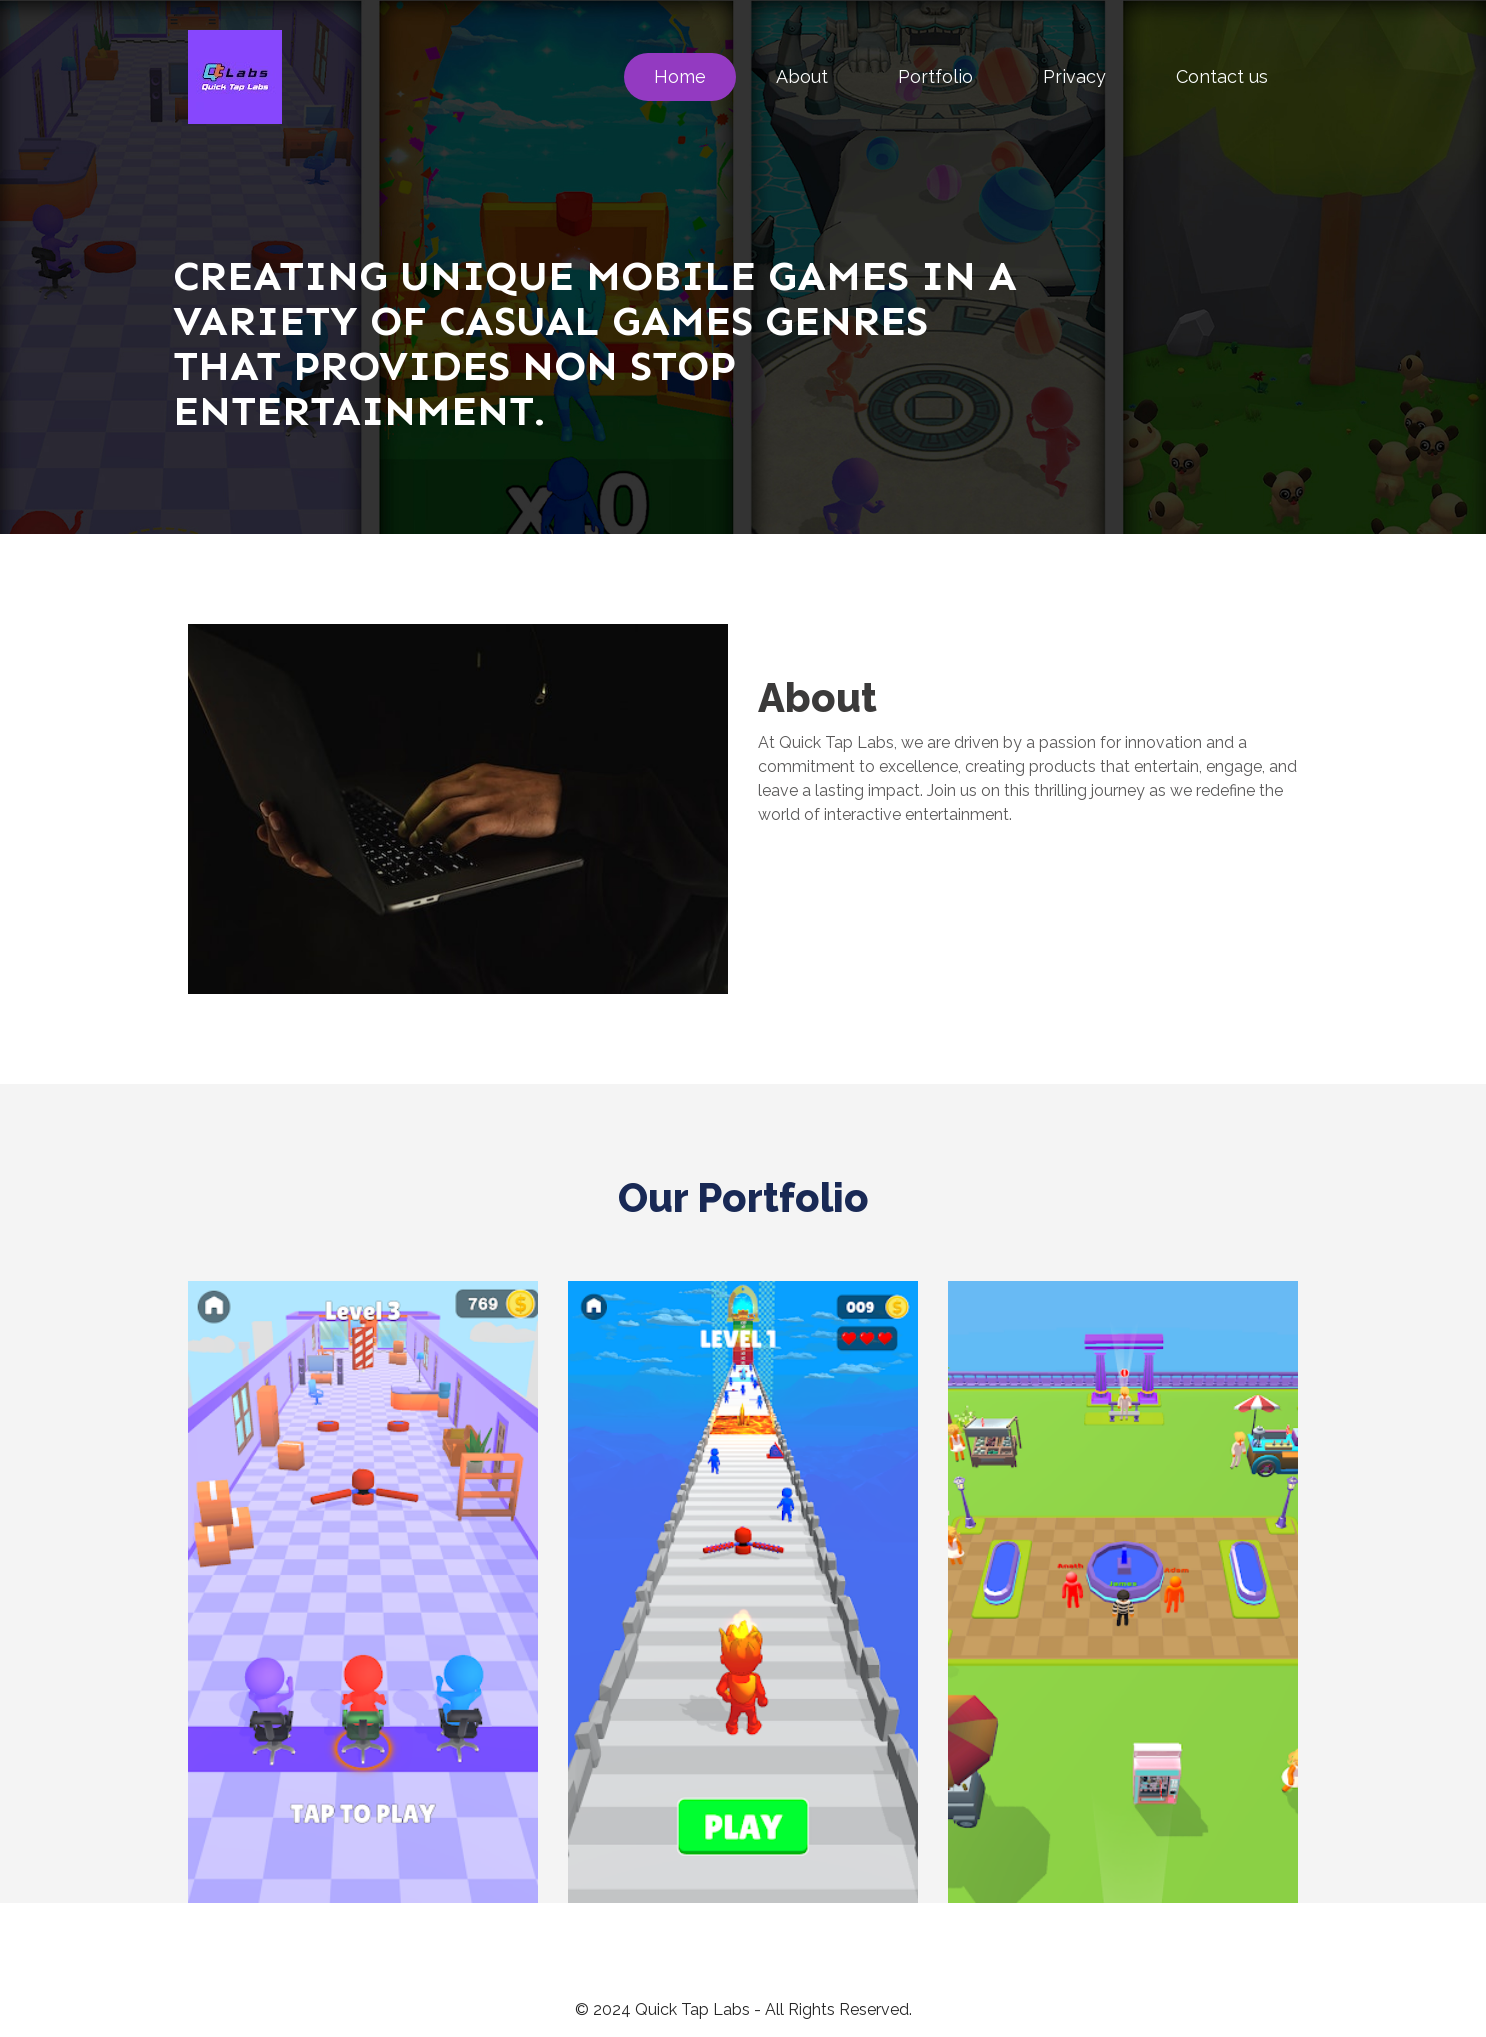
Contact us (1222, 76)
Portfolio (935, 76)
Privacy (1074, 76)
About (802, 76)
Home (680, 76)
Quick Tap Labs (692, 2009)
